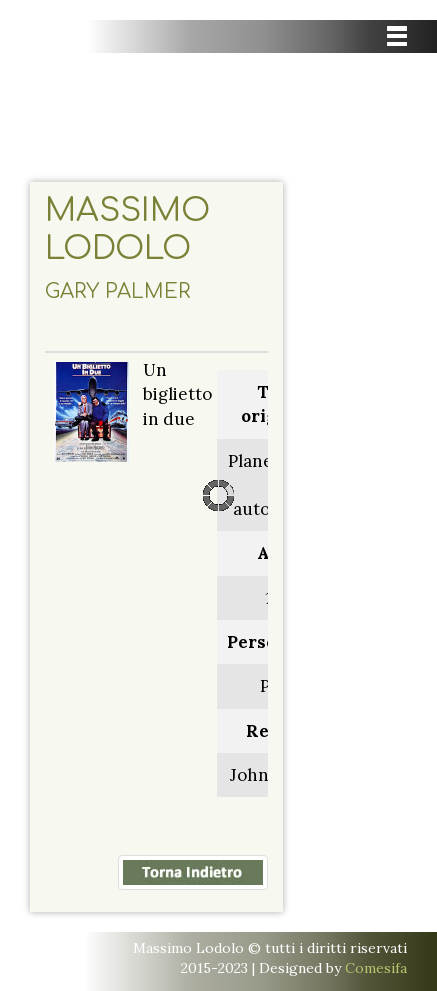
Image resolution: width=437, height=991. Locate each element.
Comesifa (376, 968)
